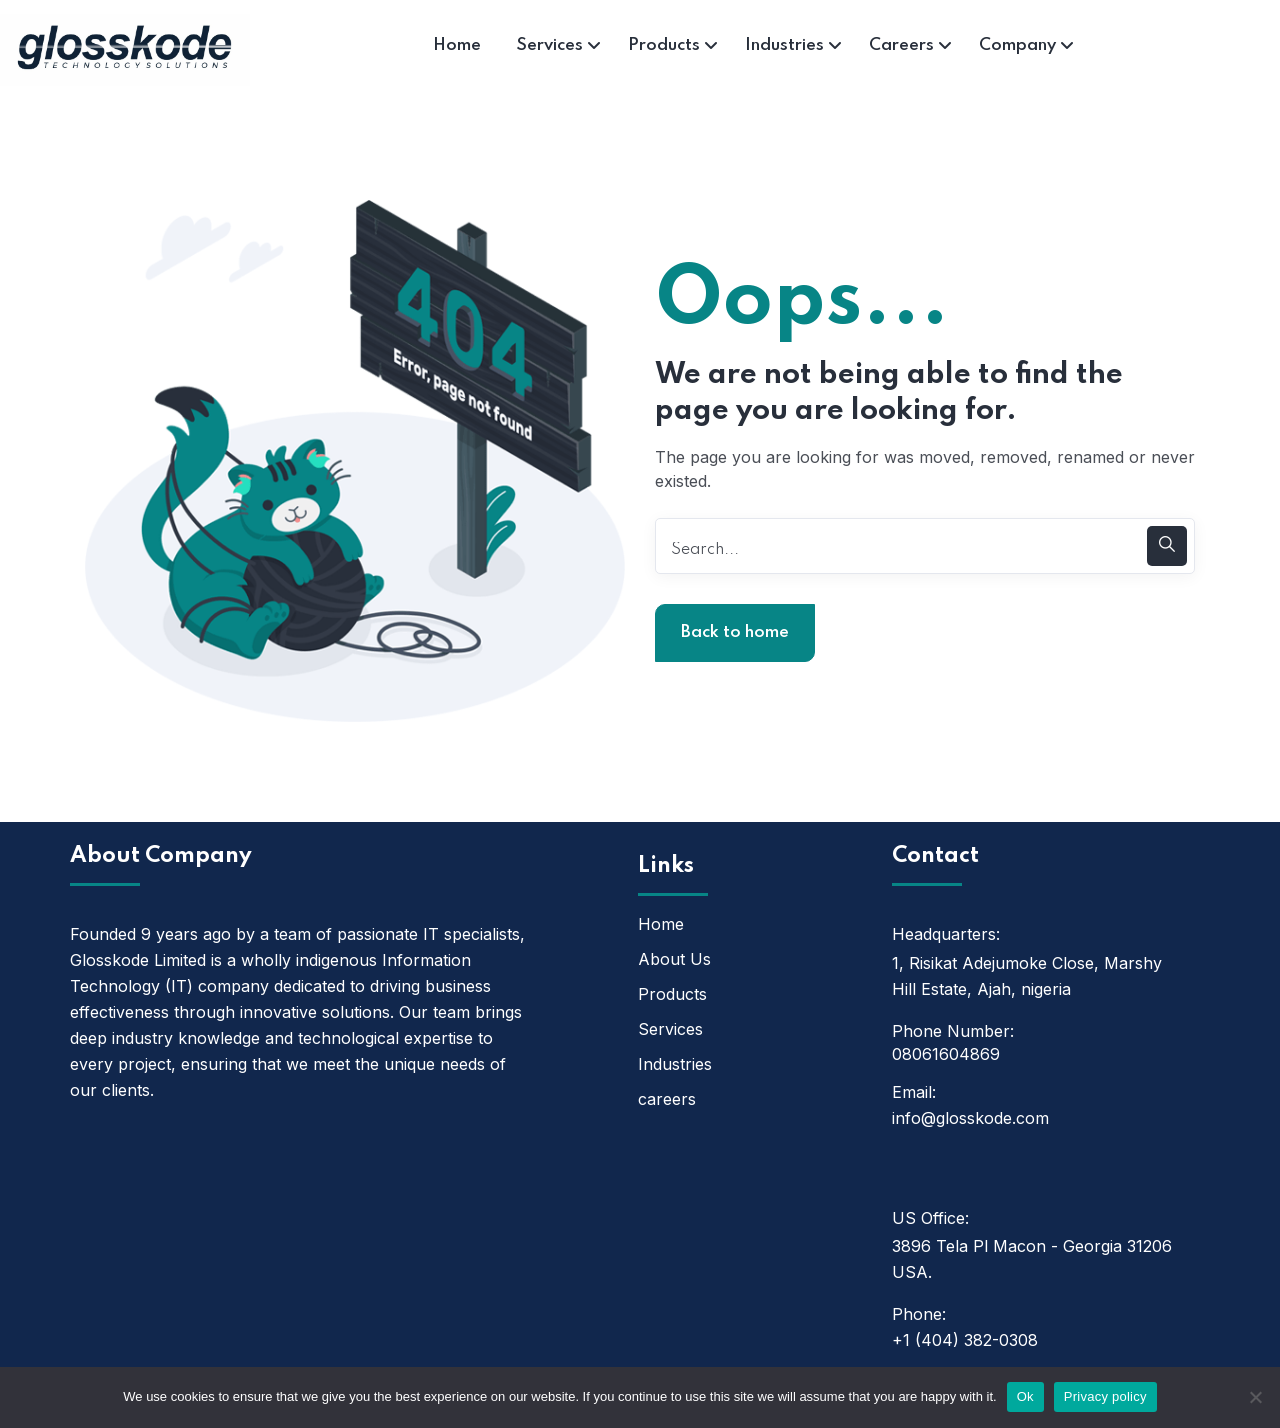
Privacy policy (1105, 1396)
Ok (1025, 1396)
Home (661, 924)
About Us (674, 959)
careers (667, 1099)
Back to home (735, 632)
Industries (675, 1064)
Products (672, 994)
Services (670, 1029)
